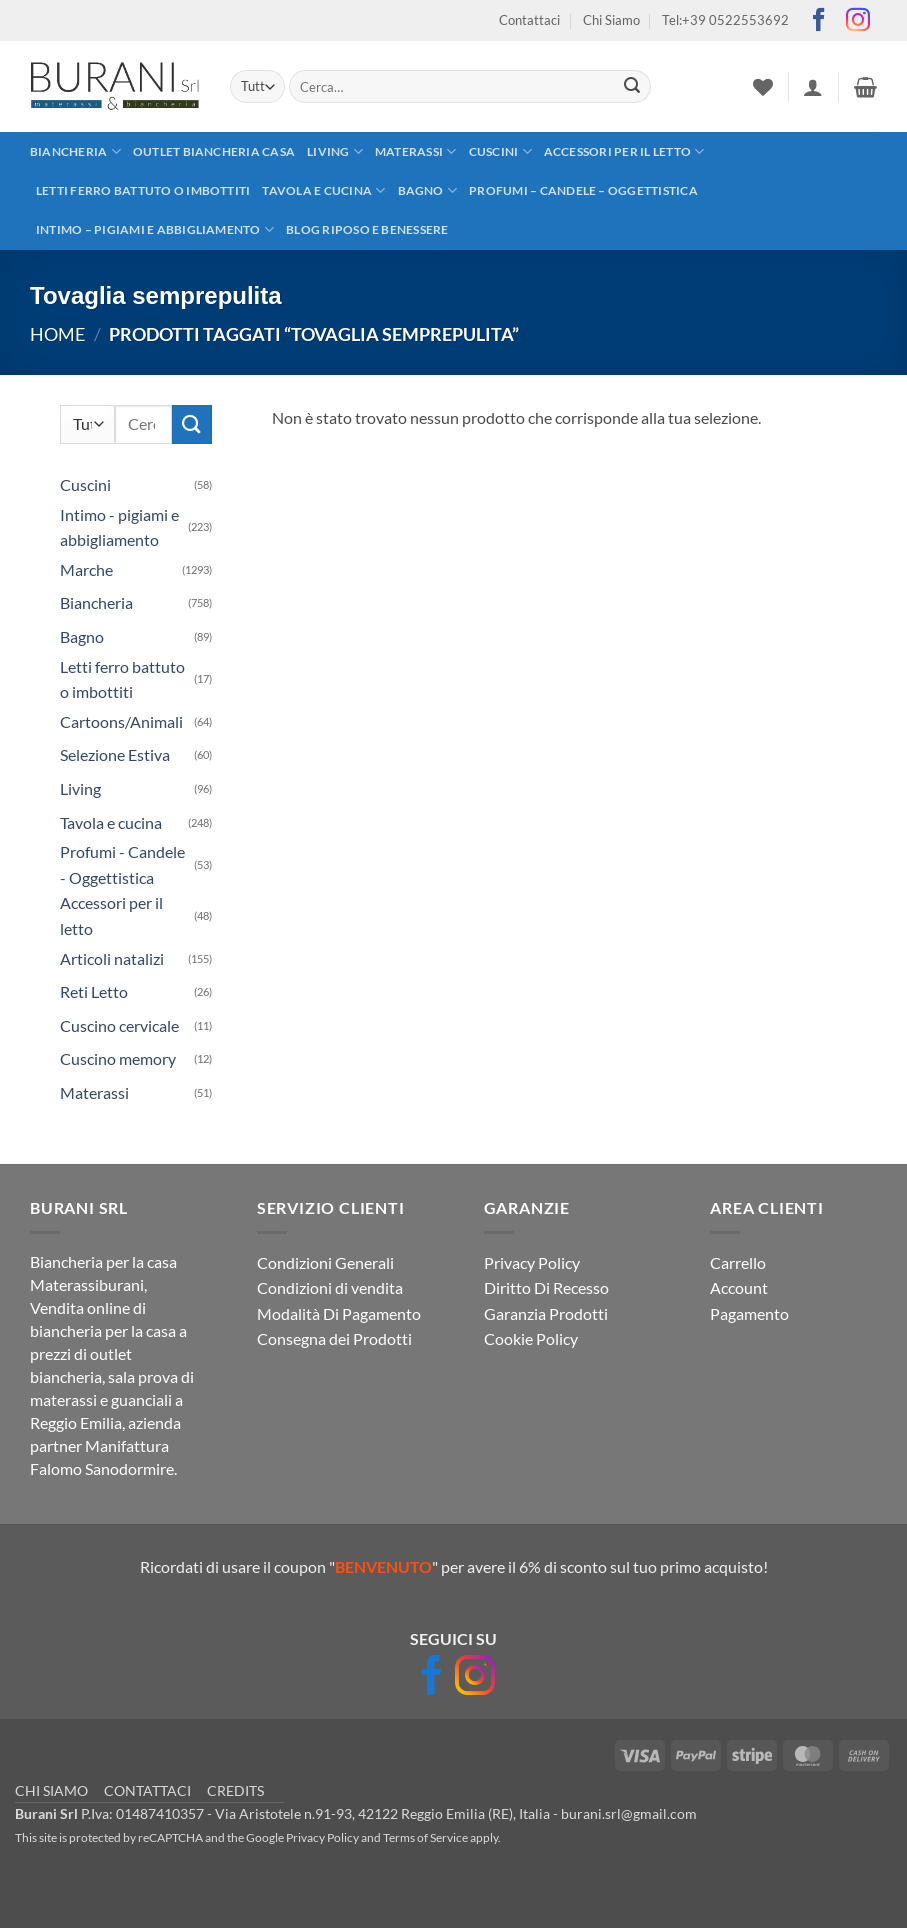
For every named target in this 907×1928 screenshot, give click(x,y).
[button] (813, 87)
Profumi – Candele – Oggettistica (583, 190)
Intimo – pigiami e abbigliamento (155, 229)
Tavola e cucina (323, 190)
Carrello (738, 1262)
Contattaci (529, 20)
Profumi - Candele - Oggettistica (122, 864)
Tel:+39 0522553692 (725, 20)
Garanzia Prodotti (546, 1313)
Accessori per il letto (624, 151)
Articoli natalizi (112, 958)
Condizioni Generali (325, 1262)
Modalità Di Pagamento (339, 1313)
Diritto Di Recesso (546, 1287)
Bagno (428, 190)
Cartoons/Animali (121, 721)
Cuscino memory (118, 1058)
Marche (86, 569)
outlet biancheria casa (214, 151)
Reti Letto (94, 991)
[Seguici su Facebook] (819, 21)
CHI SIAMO (51, 1790)
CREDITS (235, 1790)
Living (335, 151)
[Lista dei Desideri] (763, 87)
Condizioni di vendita (330, 1287)
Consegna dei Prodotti (334, 1338)
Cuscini (500, 151)
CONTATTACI (147, 1790)
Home (57, 334)
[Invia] (633, 87)
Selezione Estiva (115, 754)
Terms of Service (425, 1837)
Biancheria (75, 151)
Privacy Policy (532, 1262)
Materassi (416, 151)
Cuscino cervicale (119, 1025)
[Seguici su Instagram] (858, 21)
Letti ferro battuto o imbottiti (143, 190)
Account (739, 1287)
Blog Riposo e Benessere (367, 229)
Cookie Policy (531, 1338)
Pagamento (749, 1313)
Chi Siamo (611, 20)
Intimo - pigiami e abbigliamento (119, 527)
